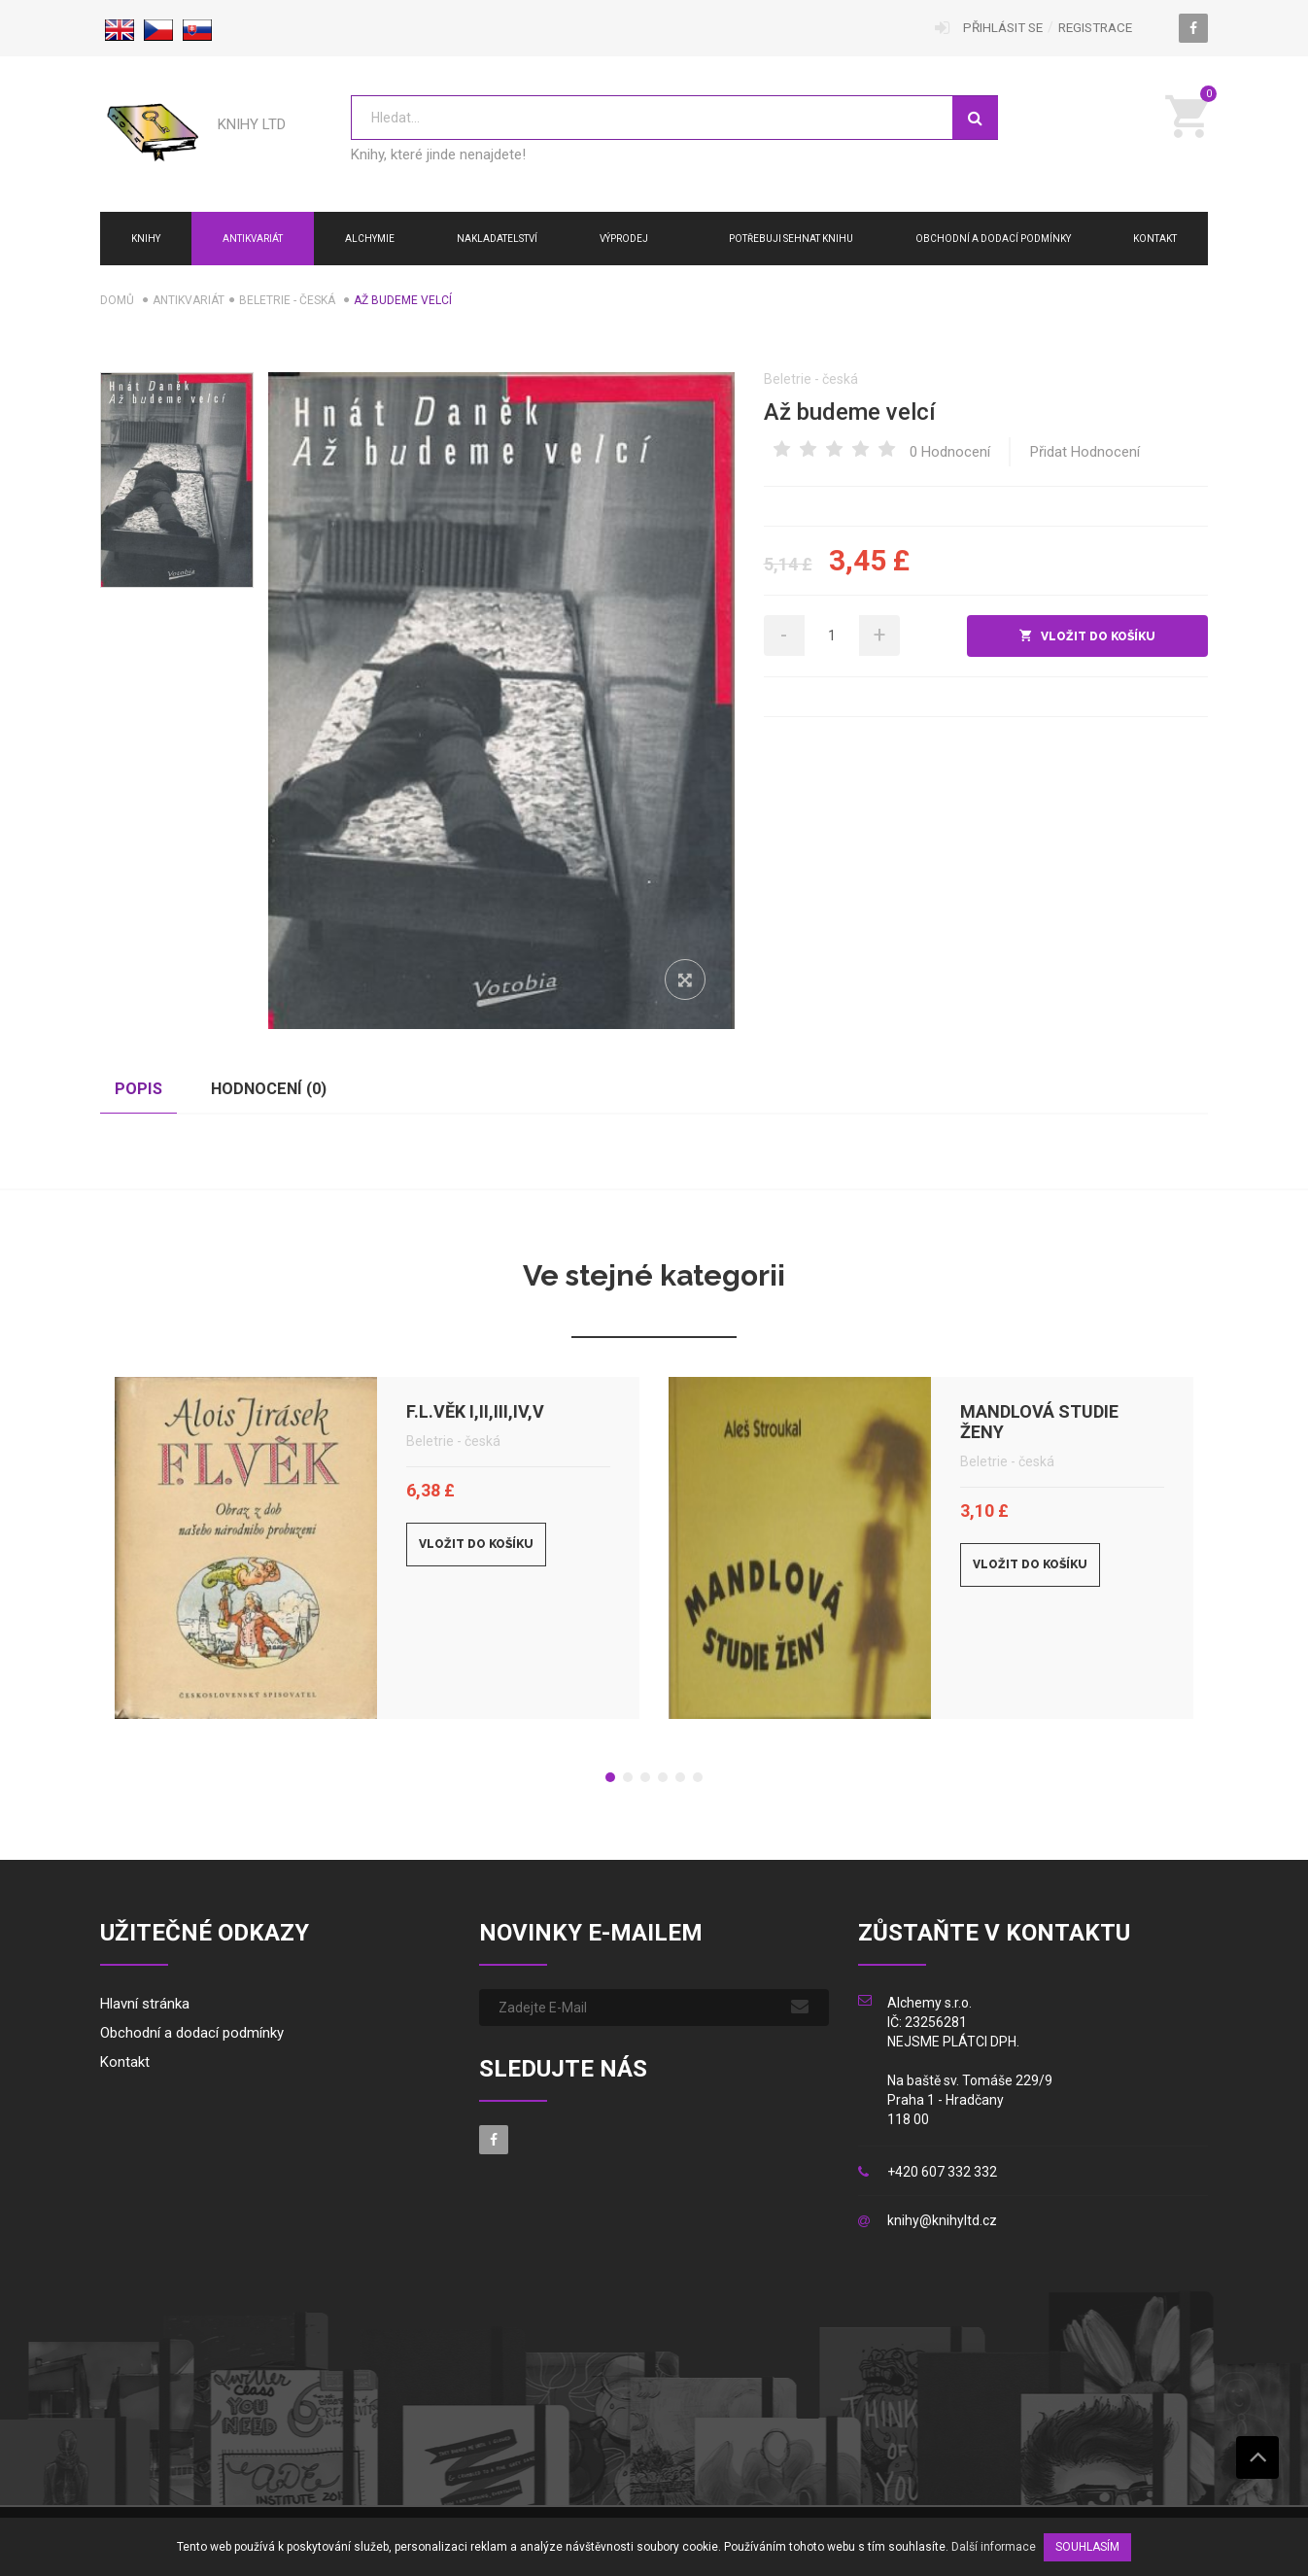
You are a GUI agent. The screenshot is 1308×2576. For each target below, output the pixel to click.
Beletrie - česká (287, 300)
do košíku (1067, 636)
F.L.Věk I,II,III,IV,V (475, 1415)
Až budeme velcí (850, 412)
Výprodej (624, 238)
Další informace (993, 2547)
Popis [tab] (145, 1091)
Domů (117, 300)
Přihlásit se (993, 28)
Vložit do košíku (476, 1548)
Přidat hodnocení (1085, 452)
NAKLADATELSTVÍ (497, 238)
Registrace (1091, 28)
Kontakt (1155, 238)
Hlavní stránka (144, 2007)
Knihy (145, 238)
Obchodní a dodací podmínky (993, 238)
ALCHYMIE (370, 238)
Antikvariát (253, 238)
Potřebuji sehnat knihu (791, 238)
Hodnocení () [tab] (292, 1091)
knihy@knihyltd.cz (942, 2225)
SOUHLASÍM (1087, 2547)
